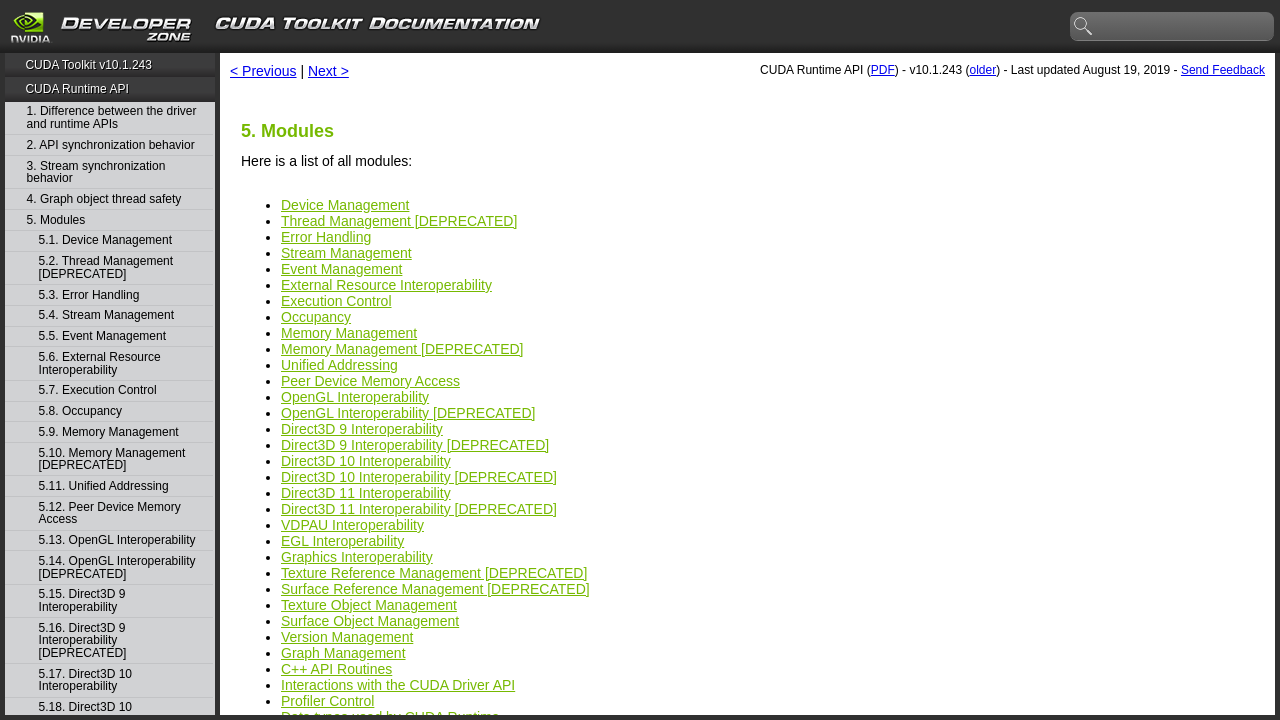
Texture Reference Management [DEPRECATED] (434, 573)
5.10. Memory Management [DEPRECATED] (112, 459)
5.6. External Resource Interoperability (100, 363)
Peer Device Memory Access (370, 381)
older (982, 70)
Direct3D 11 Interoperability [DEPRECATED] (419, 509)
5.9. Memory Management (109, 432)
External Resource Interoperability (386, 285)
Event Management (341, 269)
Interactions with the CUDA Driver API (398, 685)
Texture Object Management (369, 605)
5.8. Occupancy (80, 411)
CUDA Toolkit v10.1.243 (88, 65)
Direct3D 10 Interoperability (366, 461)
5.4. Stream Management (106, 315)
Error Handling (326, 237)
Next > (328, 71)
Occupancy (316, 317)
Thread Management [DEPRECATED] (399, 221)
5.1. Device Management (105, 240)
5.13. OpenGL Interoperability (117, 540)
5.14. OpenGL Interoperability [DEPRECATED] (117, 567)
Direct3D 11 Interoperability (366, 493)
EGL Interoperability (342, 541)
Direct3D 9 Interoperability (362, 429)
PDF (883, 70)
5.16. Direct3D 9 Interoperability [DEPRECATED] (83, 641)
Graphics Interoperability (357, 557)
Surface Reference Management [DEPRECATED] (435, 589)
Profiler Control (327, 701)
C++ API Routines (336, 669)
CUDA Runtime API (76, 89)
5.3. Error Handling (89, 295)
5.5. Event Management (102, 336)
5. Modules (56, 220)
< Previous (263, 71)
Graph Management (343, 653)
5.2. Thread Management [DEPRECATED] (106, 267)
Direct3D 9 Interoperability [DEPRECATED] (415, 445)
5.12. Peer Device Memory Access (110, 513)
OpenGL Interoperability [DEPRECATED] (408, 413)
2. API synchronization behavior (111, 145)
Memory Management (349, 333)
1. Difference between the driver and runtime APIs (112, 117)
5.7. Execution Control (98, 390)
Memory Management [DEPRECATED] (402, 349)
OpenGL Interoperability (355, 397)
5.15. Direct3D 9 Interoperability (82, 600)
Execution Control (336, 301)
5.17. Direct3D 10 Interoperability (85, 680)
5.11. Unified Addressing (104, 486)
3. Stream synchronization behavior (96, 172)
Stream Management (346, 253)
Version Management (347, 637)
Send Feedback (1223, 70)
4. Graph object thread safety (104, 199)
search (1084, 27)
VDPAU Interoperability (352, 525)
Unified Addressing (339, 365)
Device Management (345, 205)
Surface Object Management (370, 621)
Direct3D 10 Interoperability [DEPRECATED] (419, 477)
